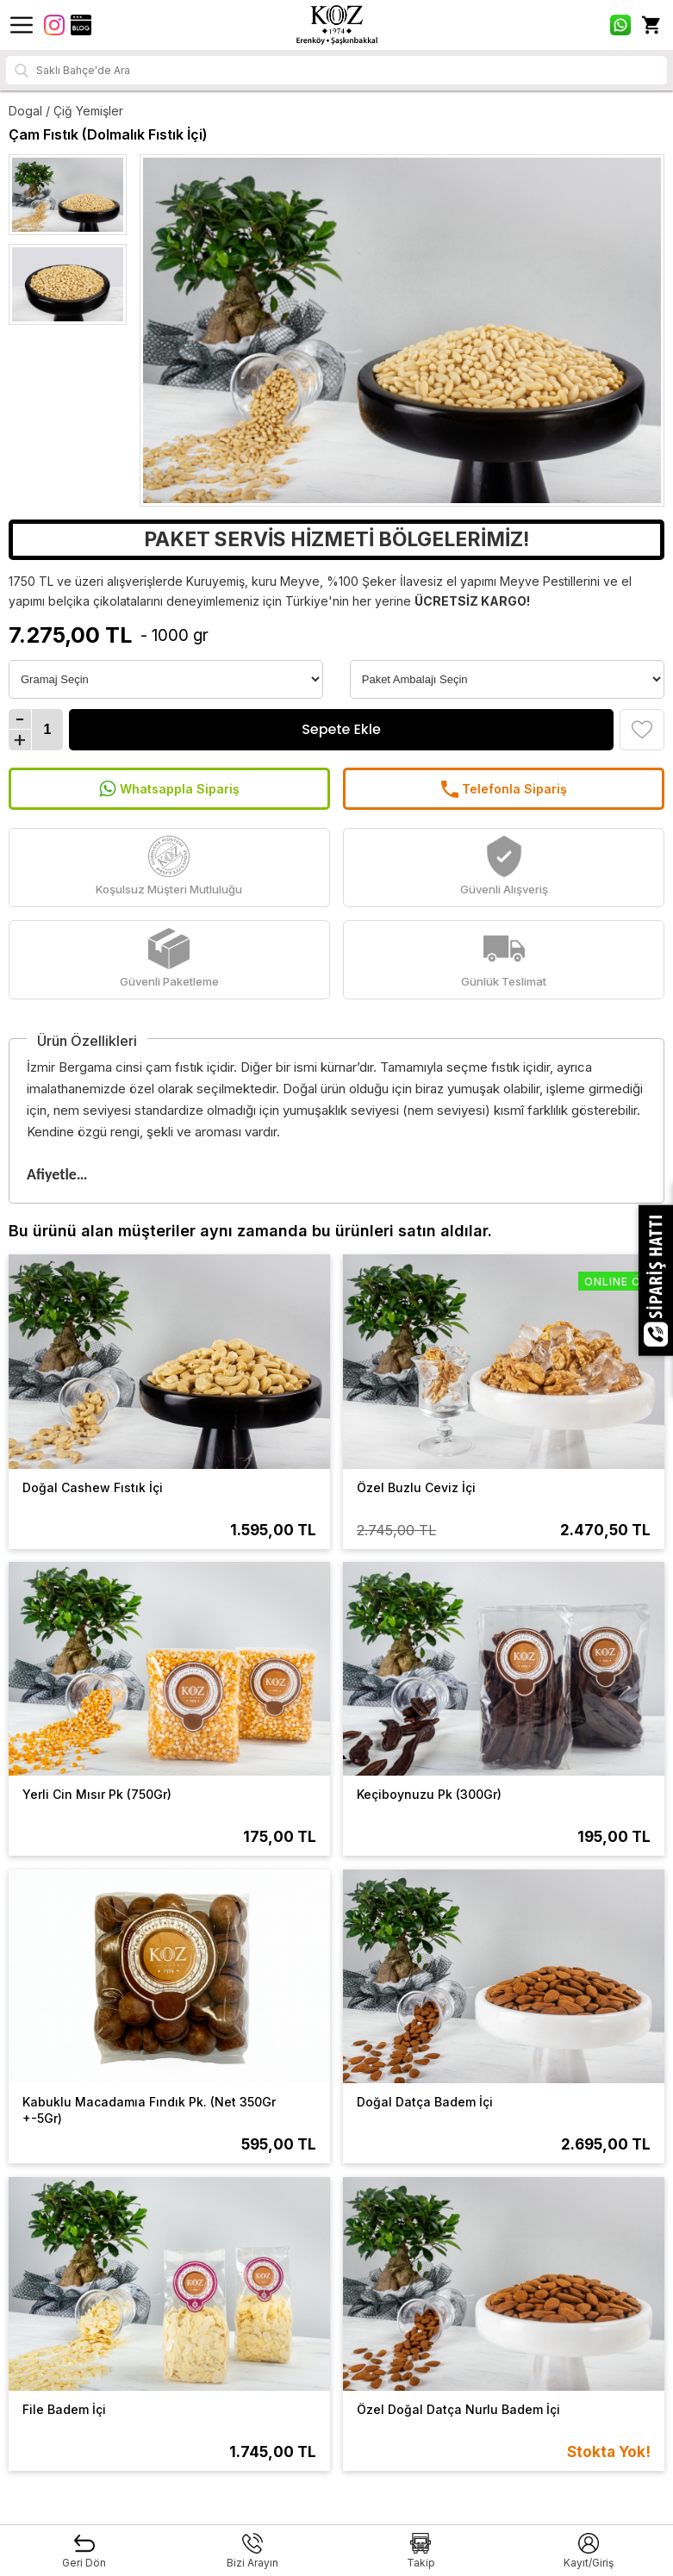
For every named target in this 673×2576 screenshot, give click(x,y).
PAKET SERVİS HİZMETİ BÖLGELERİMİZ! (336, 539)
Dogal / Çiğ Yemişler (66, 110)
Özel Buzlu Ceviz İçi (416, 1487)
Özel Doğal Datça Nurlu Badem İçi (458, 2409)
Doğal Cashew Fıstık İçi (92, 1487)
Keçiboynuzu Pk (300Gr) (429, 1794)
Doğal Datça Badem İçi (425, 2101)
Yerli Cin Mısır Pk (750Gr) (96, 1794)
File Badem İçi (64, 2409)
